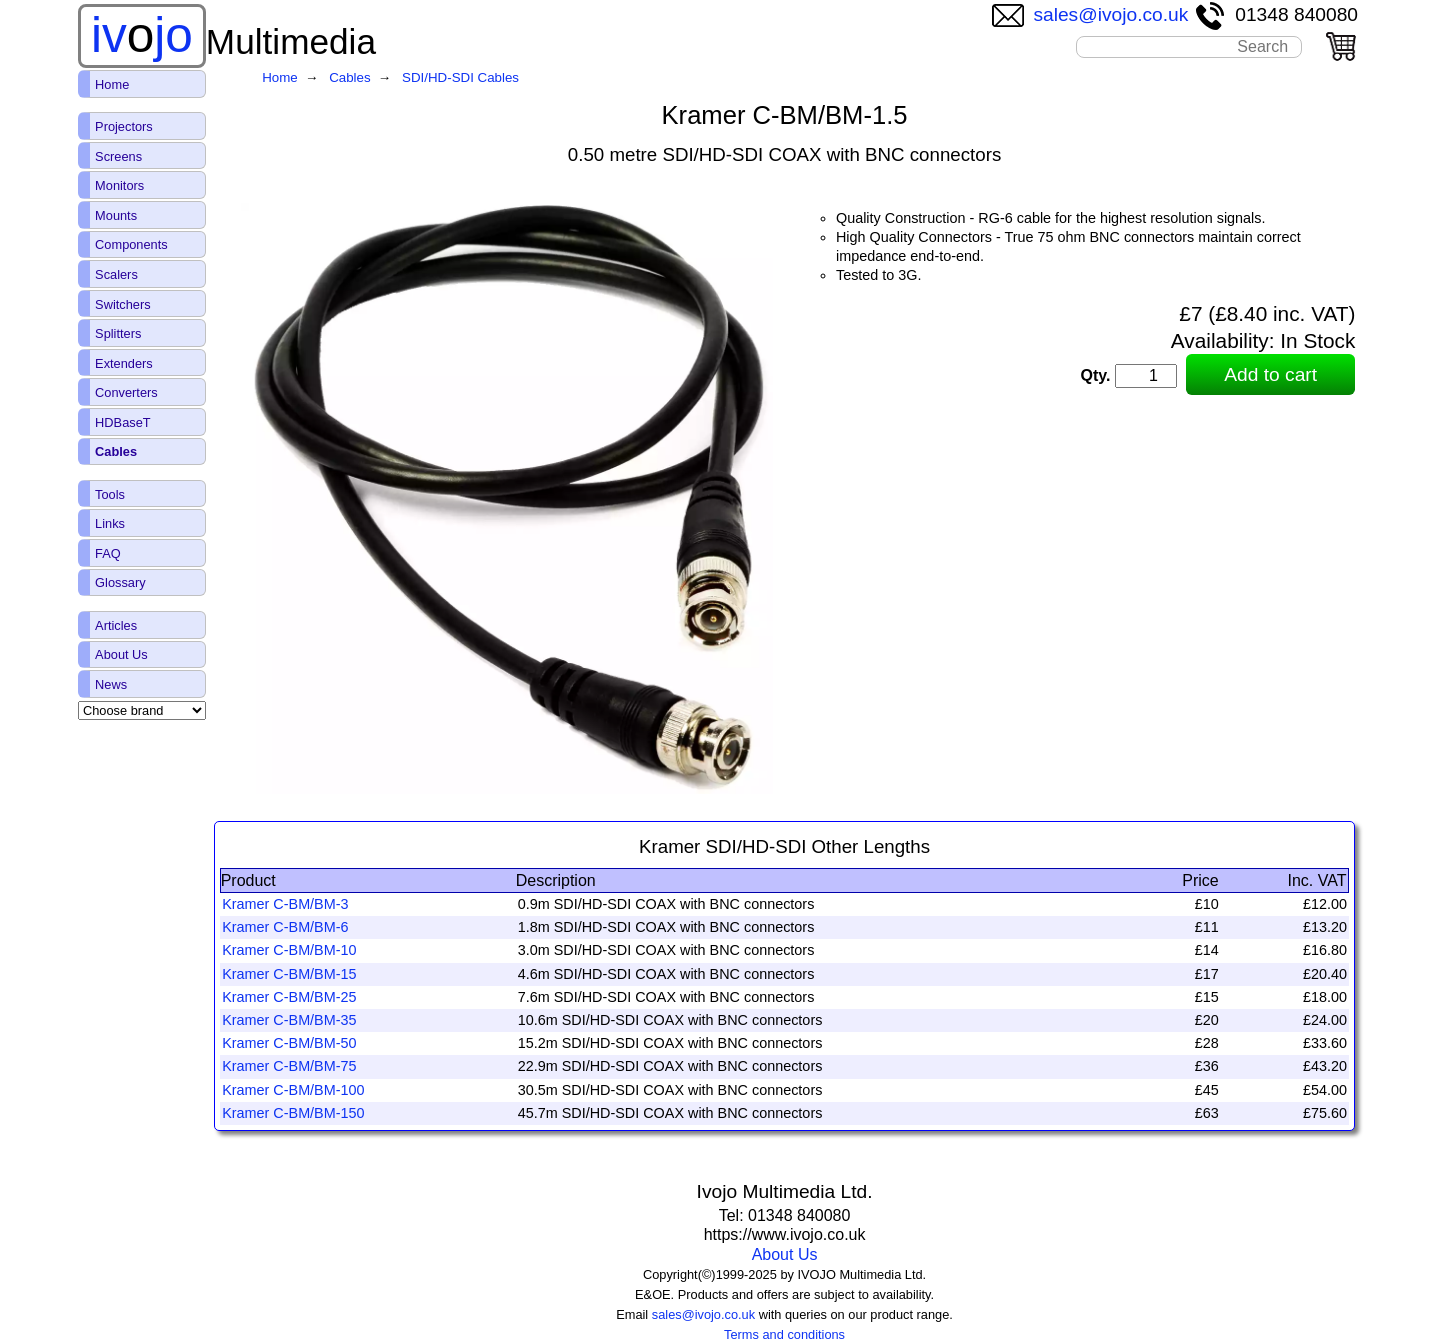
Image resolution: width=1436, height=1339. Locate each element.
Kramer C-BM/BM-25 (289, 997)
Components (131, 244)
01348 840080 (1276, 14)
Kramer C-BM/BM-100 (293, 1090)
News (111, 684)
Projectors (124, 126)
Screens (118, 156)
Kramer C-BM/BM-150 (293, 1113)
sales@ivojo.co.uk (1090, 14)
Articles (116, 625)
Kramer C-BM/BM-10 (289, 950)
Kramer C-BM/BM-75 (289, 1066)
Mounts (116, 215)
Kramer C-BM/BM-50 (289, 1043)
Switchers (122, 304)
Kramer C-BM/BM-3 (285, 904)
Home (112, 84)
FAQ (108, 553)
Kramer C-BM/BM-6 (285, 927)
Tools (110, 494)
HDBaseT (122, 422)
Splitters (118, 333)
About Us (785, 1254)
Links (110, 523)
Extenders (124, 363)
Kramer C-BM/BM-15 (289, 974)
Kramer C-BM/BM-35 (289, 1020)
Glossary (120, 582)
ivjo (142, 35)
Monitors (119, 185)
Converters (126, 392)
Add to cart (1270, 374)
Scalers (116, 274)
